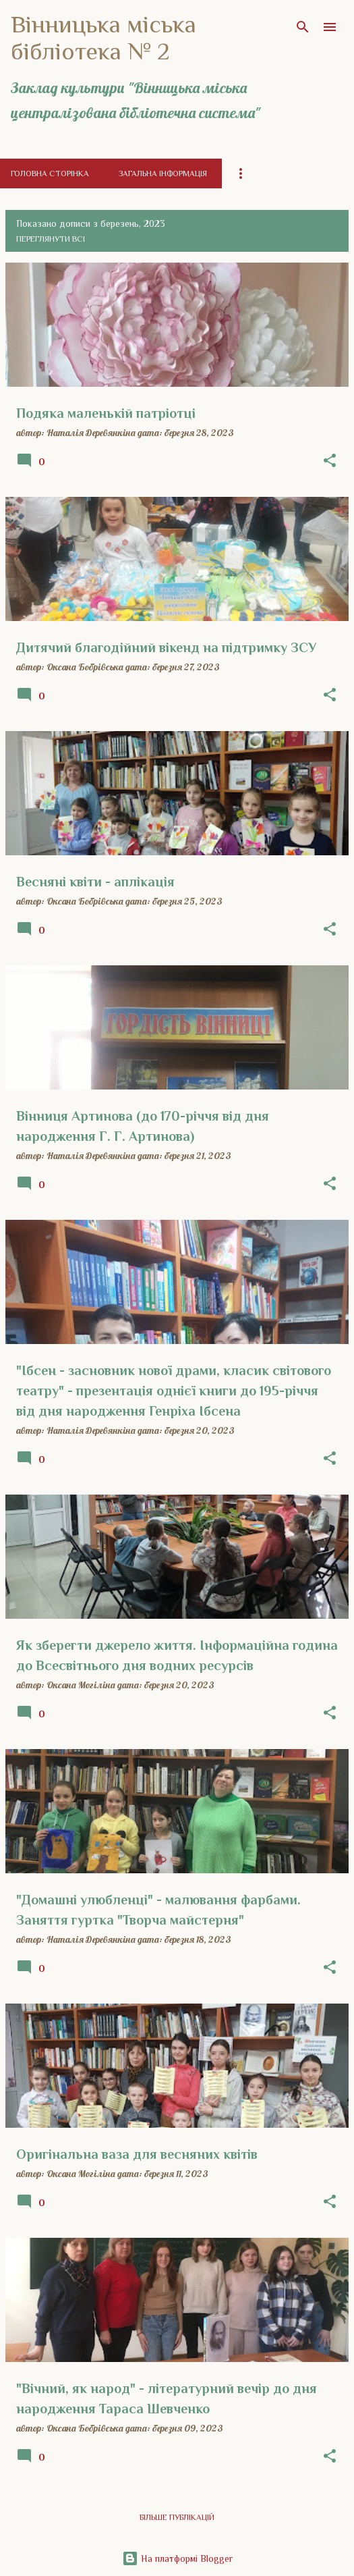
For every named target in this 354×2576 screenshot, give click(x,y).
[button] (330, 461)
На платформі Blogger (177, 2558)
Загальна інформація (163, 173)
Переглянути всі (50, 239)
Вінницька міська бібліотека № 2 (103, 38)
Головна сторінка (50, 173)
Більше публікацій (177, 2517)
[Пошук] (303, 27)
